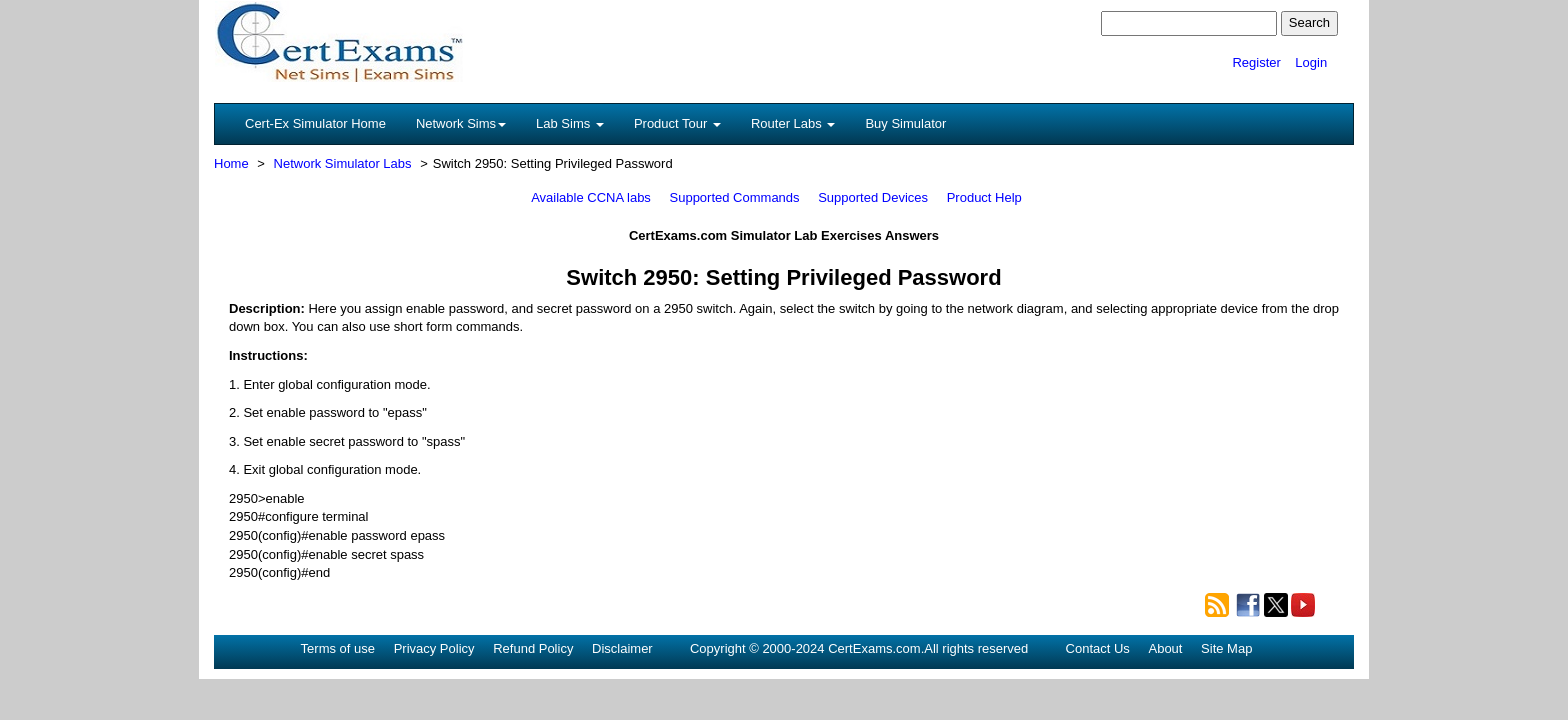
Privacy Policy (434, 648)
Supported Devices (873, 197)
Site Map (1226, 648)
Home (231, 163)
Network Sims (461, 123)
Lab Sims (570, 123)
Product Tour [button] (677, 123)
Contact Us (1098, 648)
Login (1311, 62)
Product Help (984, 197)
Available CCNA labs (591, 197)
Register (1256, 62)
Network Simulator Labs (343, 163)
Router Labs (793, 123)
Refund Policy (533, 648)
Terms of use (338, 648)
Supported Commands (735, 197)
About (1165, 648)
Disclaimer (622, 648)
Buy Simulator (905, 123)
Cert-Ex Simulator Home (315, 123)
